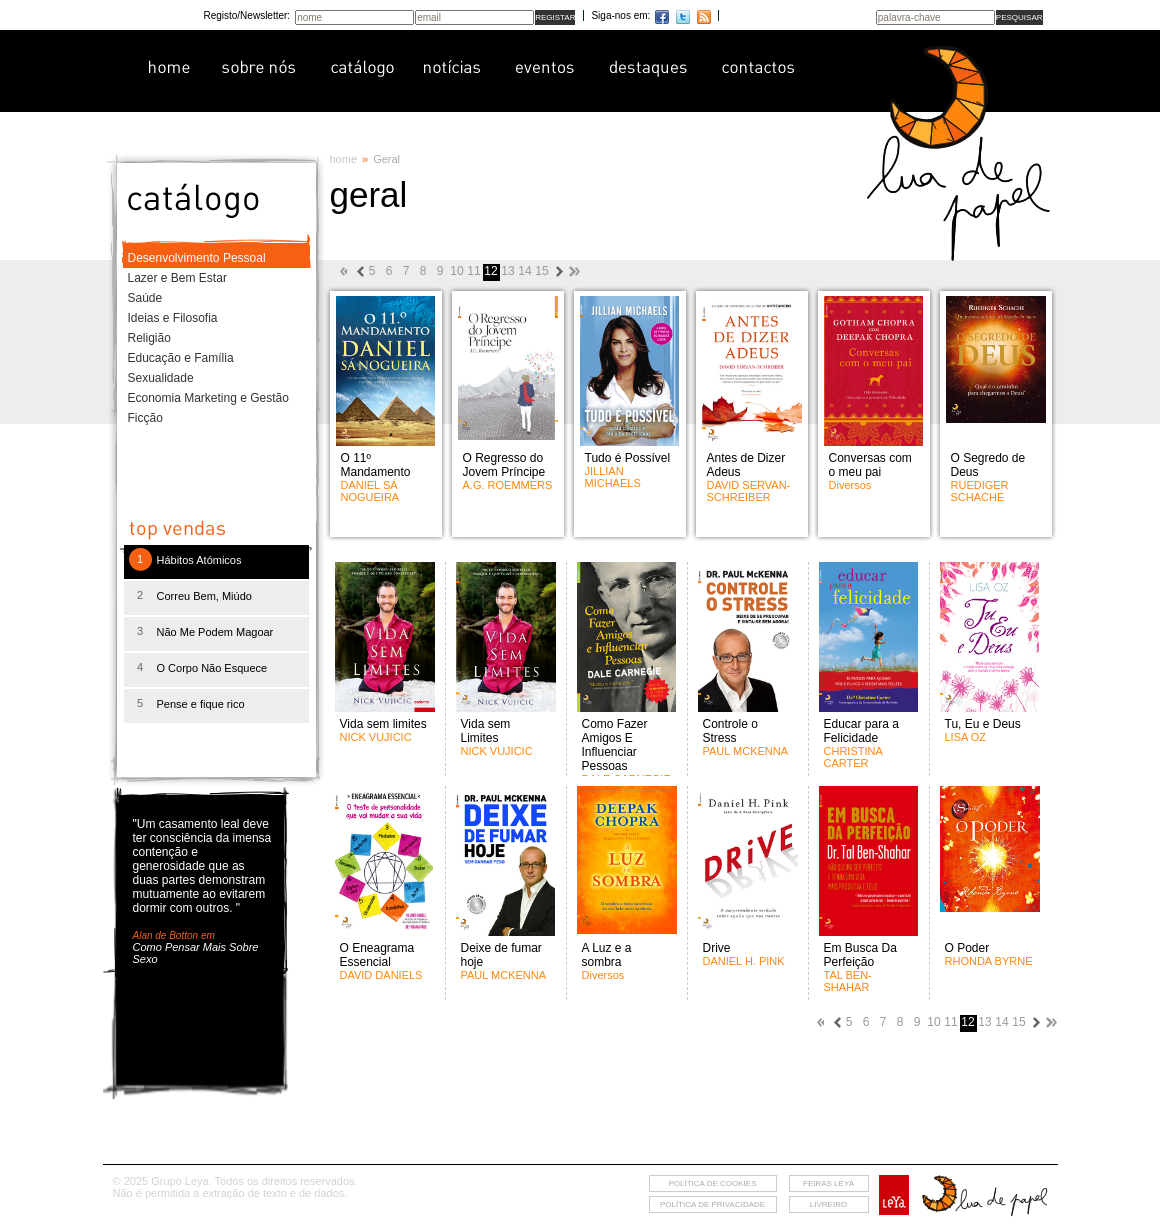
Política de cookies (712, 1183)
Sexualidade (161, 378)
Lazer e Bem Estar (177, 278)
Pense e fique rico (201, 704)
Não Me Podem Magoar (215, 632)
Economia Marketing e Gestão (208, 398)
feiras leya (828, 1183)
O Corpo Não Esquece (212, 668)
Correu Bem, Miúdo (204, 596)
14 (524, 271)
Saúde (145, 298)
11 (473, 271)
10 (456, 271)
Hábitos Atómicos (199, 560)
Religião (149, 338)
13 (507, 271)
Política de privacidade (712, 1204)
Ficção (145, 418)
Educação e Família (181, 358)
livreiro (828, 1204)
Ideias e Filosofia (173, 318)
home (344, 159)
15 (541, 271)
